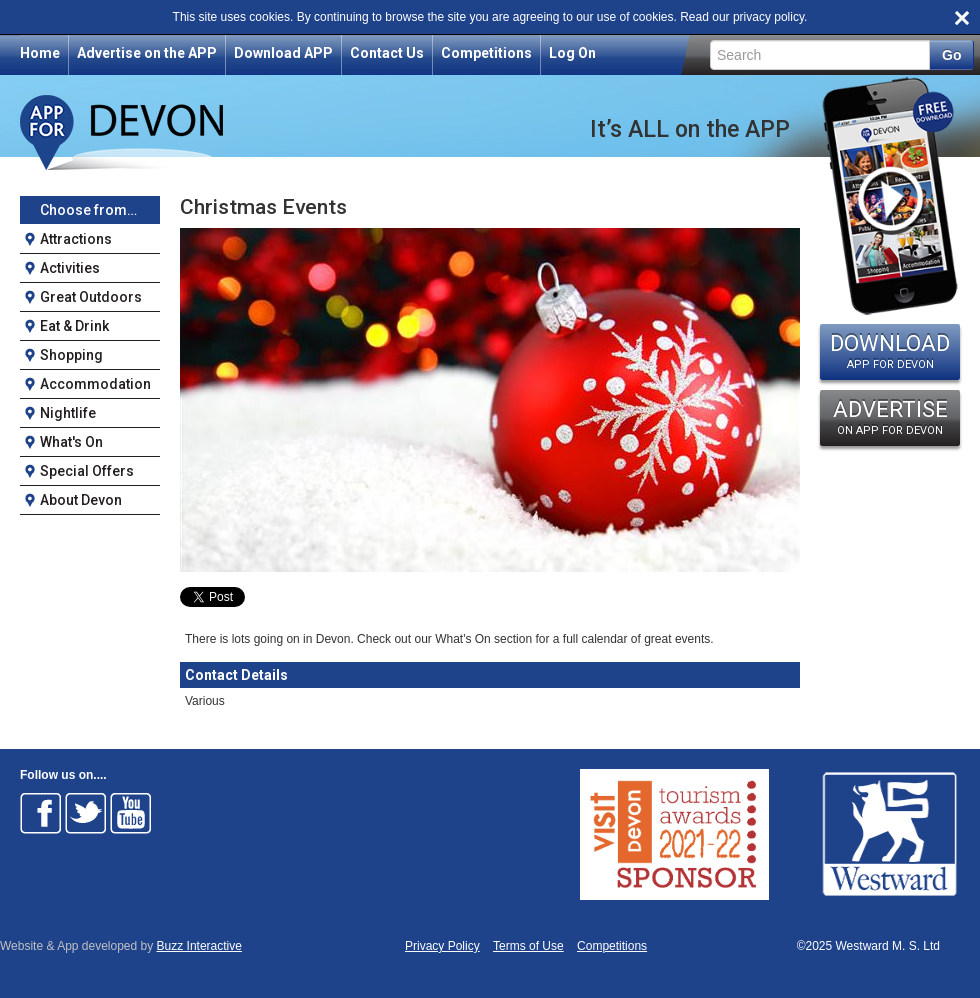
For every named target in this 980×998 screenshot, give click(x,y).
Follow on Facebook (41, 813)
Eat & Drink (74, 326)
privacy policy (768, 17)
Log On (572, 53)
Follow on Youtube (131, 813)
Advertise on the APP (147, 53)
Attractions (76, 239)
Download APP (283, 53)
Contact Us (387, 53)
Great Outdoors (91, 297)
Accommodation (95, 384)
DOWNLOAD (890, 351)
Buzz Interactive (199, 946)
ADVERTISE (890, 417)
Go (951, 55)
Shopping (71, 355)
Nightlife (68, 413)
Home (40, 53)
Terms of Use (528, 946)
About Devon (81, 500)
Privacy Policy (442, 946)
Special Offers (87, 471)
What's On (71, 442)
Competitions (486, 53)
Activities (70, 268)
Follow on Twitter (86, 813)
